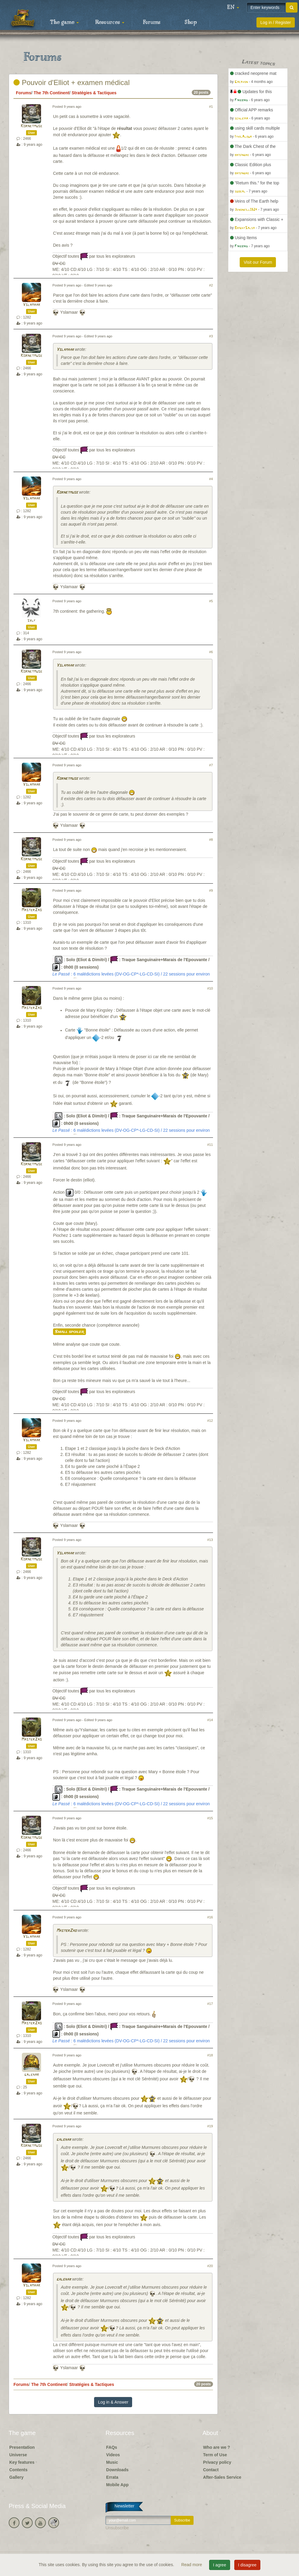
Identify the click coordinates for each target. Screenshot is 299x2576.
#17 (210, 2003)
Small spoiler (69, 1332)
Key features (21, 2462)
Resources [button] (109, 22)
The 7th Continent (51, 92)
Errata (112, 2477)
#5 (211, 601)
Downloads (117, 2469)
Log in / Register (275, 22)
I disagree (247, 2565)
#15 (210, 1818)
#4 (211, 479)
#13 (210, 1540)
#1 (211, 106)
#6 (211, 652)
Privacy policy (217, 2462)
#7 (211, 765)
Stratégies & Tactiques (94, 92)
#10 (210, 988)
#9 (211, 890)
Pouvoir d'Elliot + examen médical (71, 82)
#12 (210, 1420)
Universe (18, 2454)
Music (112, 2462)
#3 (211, 336)
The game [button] (64, 22)
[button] (233, 7)
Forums (151, 22)
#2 (211, 285)
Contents (18, 2469)
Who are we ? (216, 2447)
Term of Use (215, 2454)
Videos (113, 2454)
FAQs (111, 2447)
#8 (211, 839)
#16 (210, 1917)
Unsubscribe (117, 2527)
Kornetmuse (31, 126)
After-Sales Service (222, 2477)
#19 (210, 2126)
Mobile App (117, 2484)
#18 (210, 2055)
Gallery (16, 2477)
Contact (211, 2469)
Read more (192, 2564)
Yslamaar (31, 305)
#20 (210, 2266)
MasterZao (32, 910)
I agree (219, 2565)
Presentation (22, 2447)
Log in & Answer (113, 2402)
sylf (31, 620)
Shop (191, 22)
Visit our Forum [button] (258, 262)
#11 (210, 1144)
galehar (31, 2075)
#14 (210, 1720)
